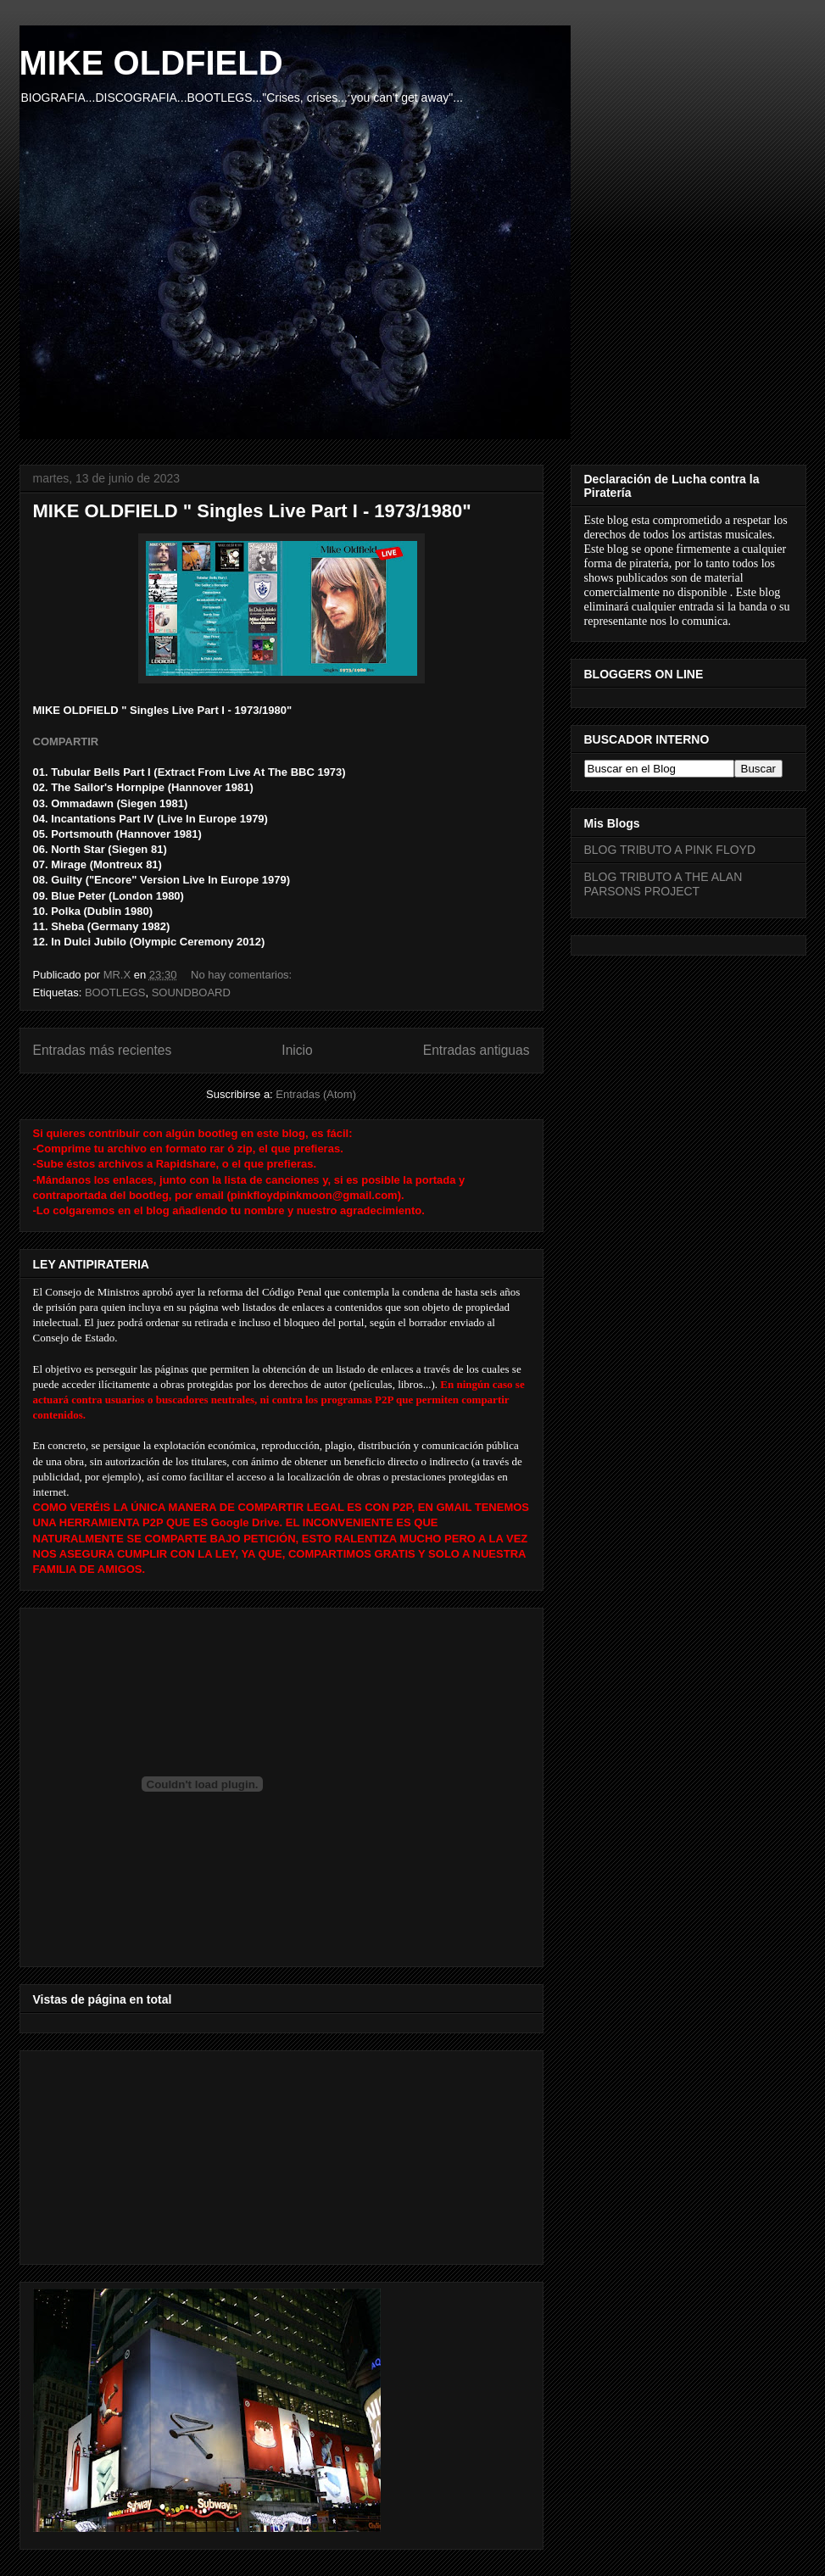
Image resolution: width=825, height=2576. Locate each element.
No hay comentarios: (243, 974)
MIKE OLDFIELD (151, 62)
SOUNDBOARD (191, 992)
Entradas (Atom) (316, 1094)
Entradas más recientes (102, 1050)
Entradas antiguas (476, 1050)
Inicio (297, 1050)
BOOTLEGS (115, 992)
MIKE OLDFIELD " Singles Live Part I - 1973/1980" (252, 510)
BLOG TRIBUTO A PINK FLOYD (670, 849)
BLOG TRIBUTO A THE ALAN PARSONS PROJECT (663, 884)
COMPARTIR (66, 741)
